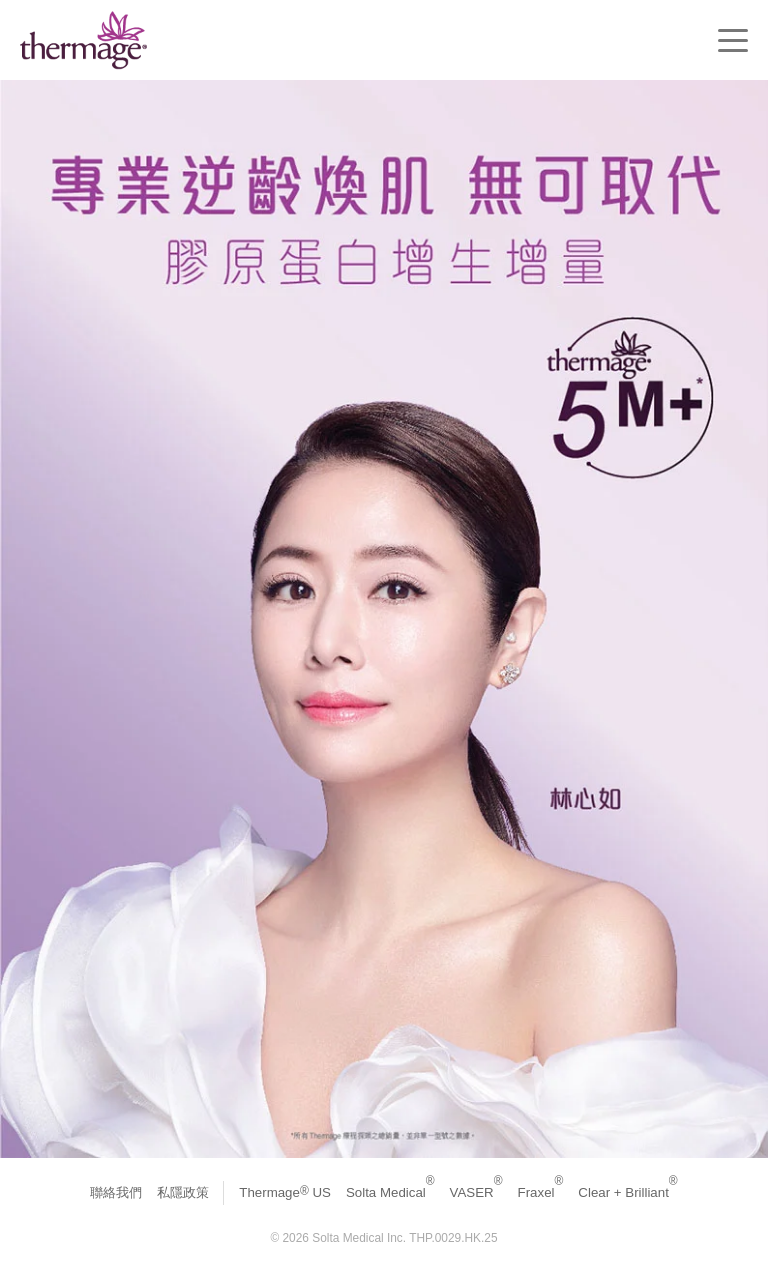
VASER (476, 1192)
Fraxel (541, 1192)
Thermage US (285, 1192)
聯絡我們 (116, 1192)
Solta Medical (390, 1192)
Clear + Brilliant (627, 1192)
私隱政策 (183, 1192)
